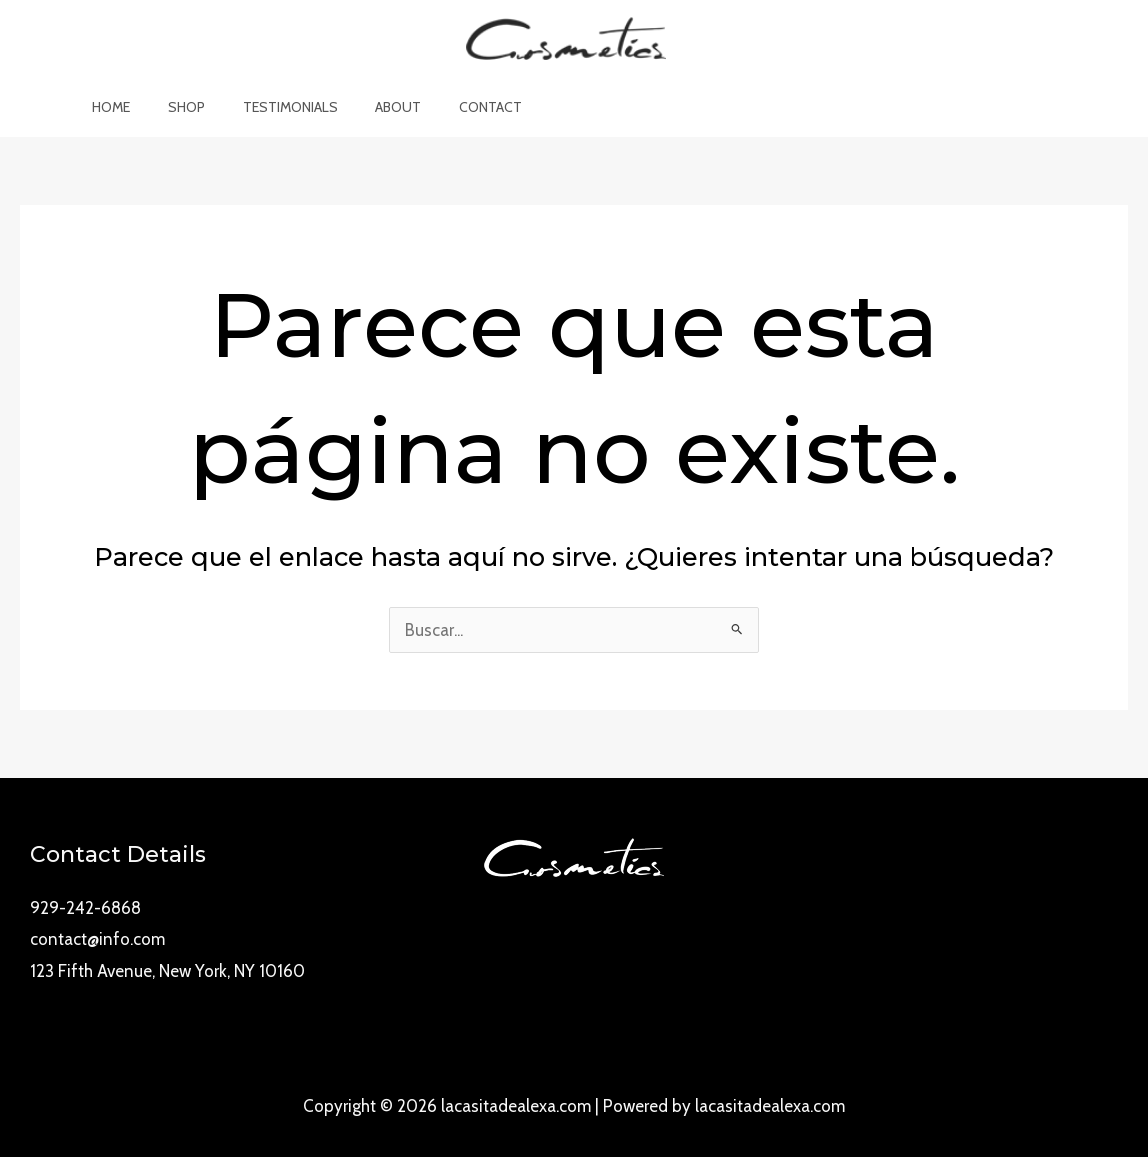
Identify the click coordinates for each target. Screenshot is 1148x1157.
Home (131, 107)
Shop (196, 107)
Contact (471, 107)
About (389, 107)
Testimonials (290, 107)
